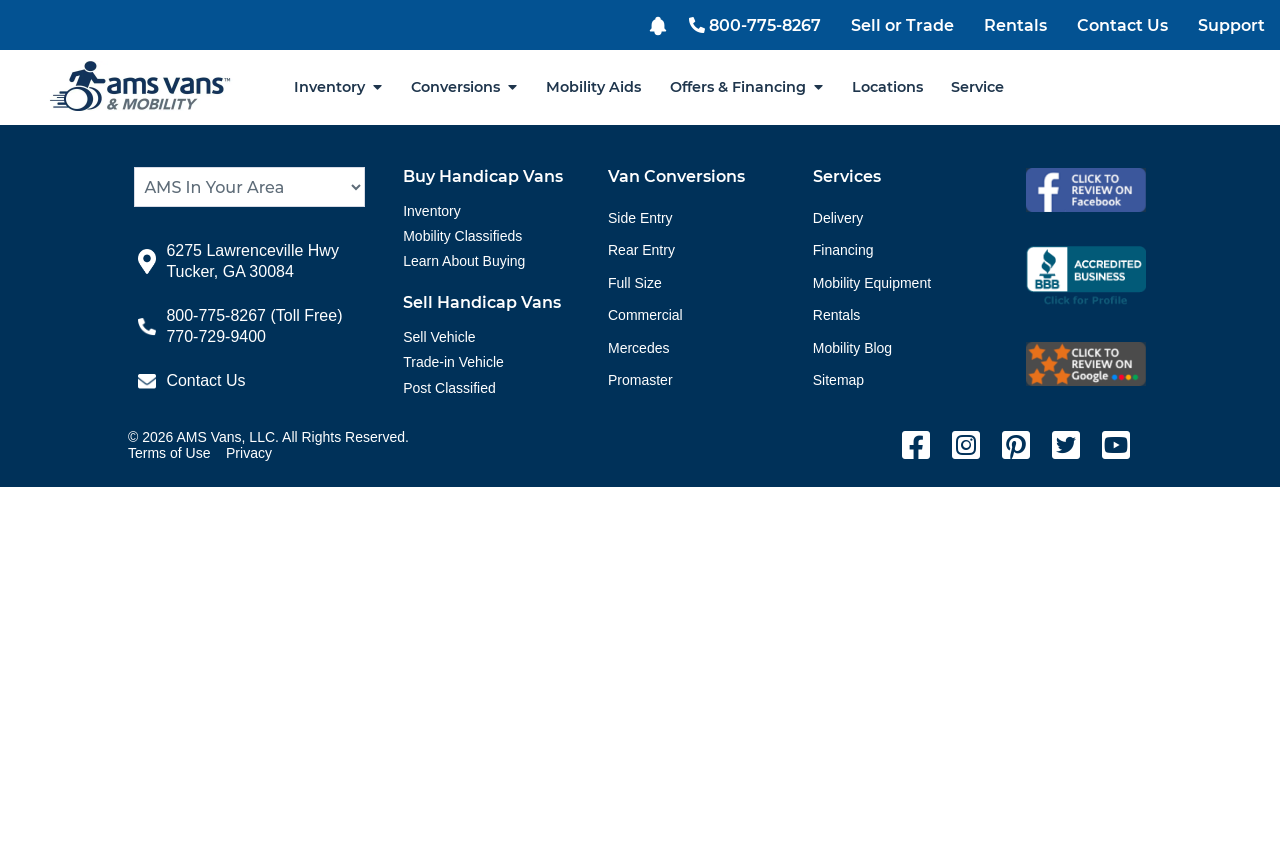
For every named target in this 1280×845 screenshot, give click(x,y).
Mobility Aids (593, 87)
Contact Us (1122, 25)
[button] (660, 23)
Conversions (464, 87)
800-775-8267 (755, 25)
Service (977, 87)
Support (1231, 25)
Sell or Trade (902, 25)
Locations (887, 87)
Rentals (1015, 25)
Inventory (338, 87)
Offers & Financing (746, 87)
